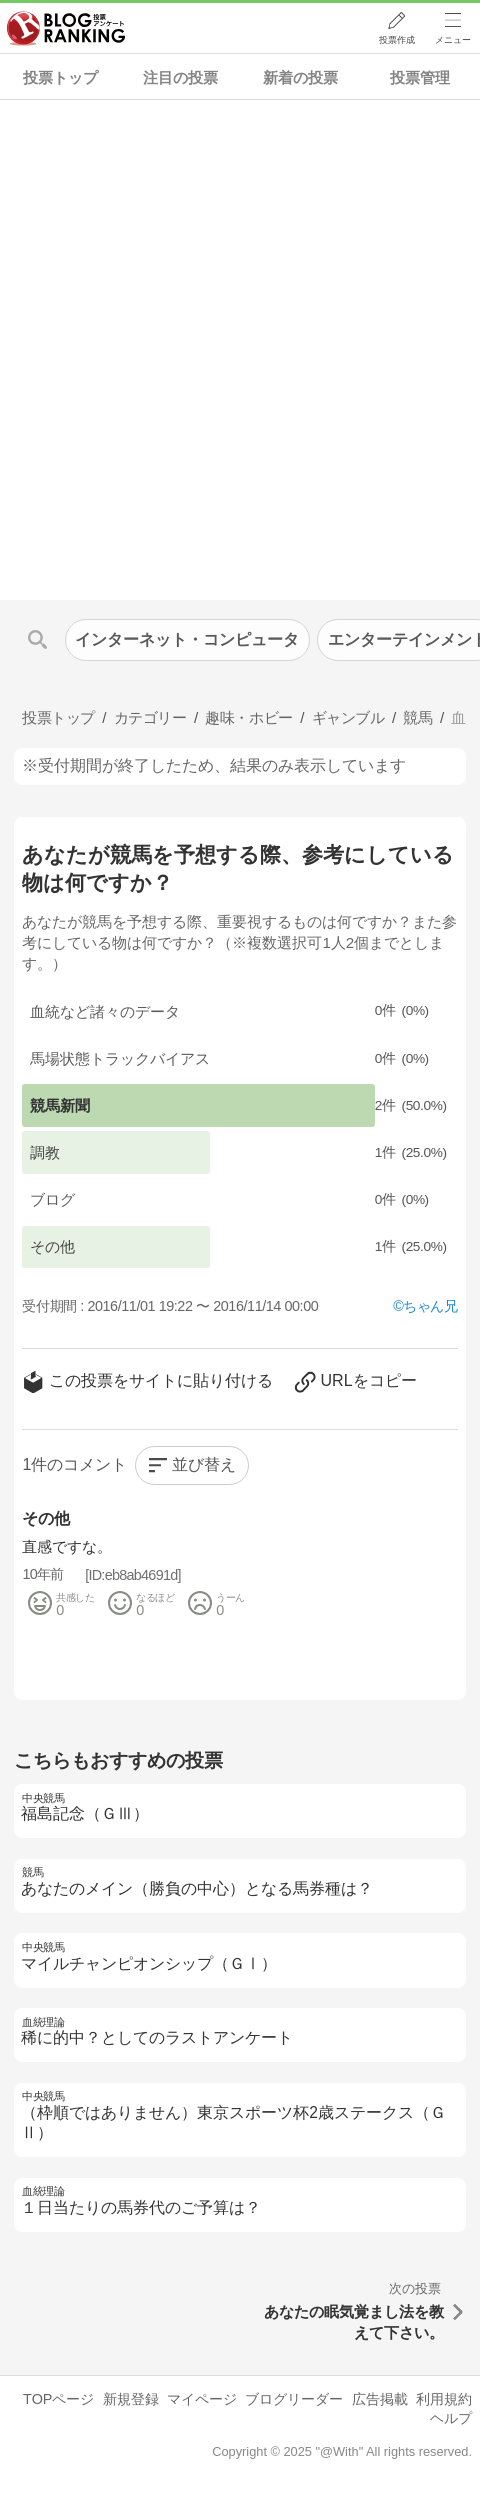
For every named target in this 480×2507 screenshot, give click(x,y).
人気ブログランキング (67, 29)
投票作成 (396, 41)
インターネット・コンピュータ (187, 639)
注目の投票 (180, 77)
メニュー (453, 41)
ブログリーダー (294, 2399)
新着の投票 (300, 77)
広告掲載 (380, 2399)
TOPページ (58, 2399)
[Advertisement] (240, 350)
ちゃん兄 (430, 1306)
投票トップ (60, 77)
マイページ (202, 2399)
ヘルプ (451, 2418)
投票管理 (420, 77)
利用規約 (444, 2399)
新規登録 (131, 2399)
